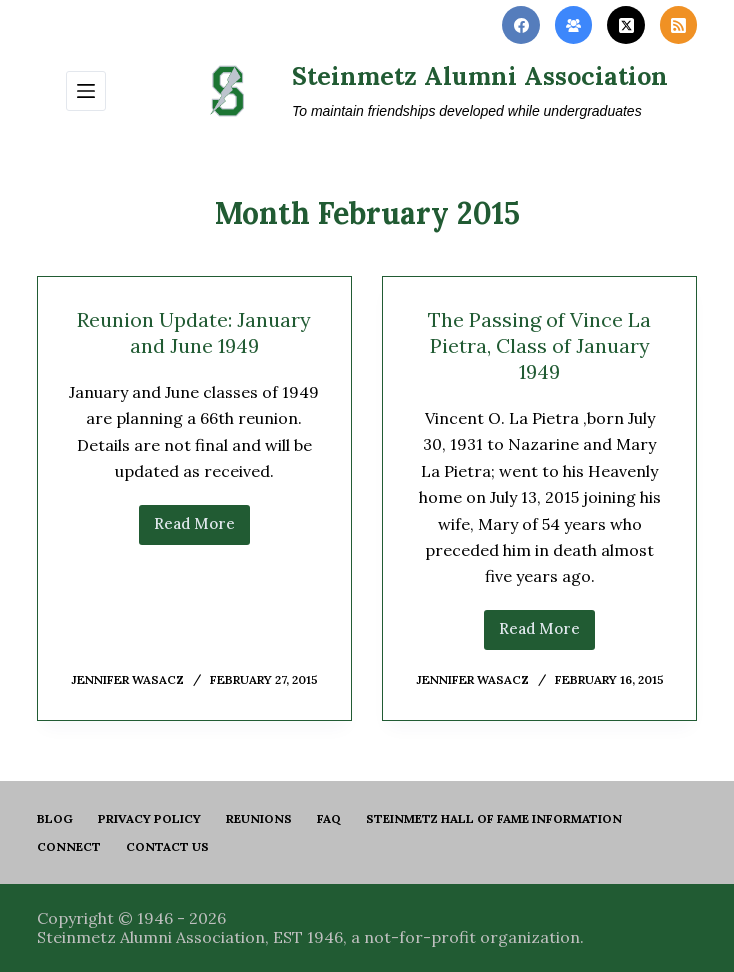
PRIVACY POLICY (149, 818)
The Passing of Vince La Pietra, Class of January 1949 (539, 345)
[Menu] (86, 91)
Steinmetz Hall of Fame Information (494, 818)
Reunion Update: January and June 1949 (194, 332)
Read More (202, 529)
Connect (69, 846)
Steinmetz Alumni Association (480, 76)
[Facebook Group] (574, 25)
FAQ (329, 818)
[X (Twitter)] (626, 25)
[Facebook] (521, 25)
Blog (55, 818)
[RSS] (679, 25)
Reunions (259, 818)
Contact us (167, 846)
